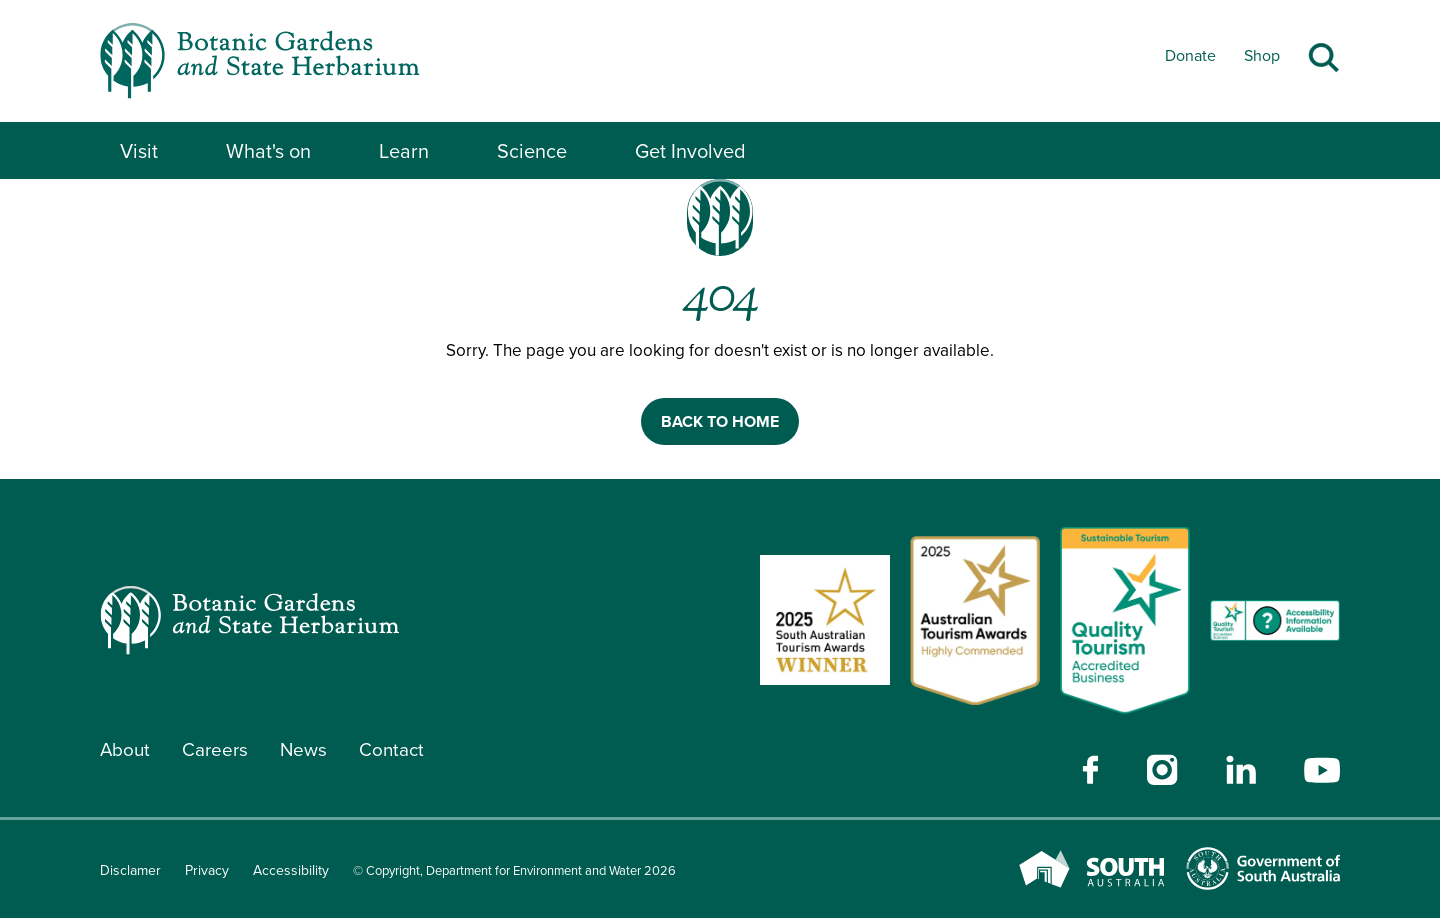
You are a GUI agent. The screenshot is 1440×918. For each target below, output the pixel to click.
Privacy (207, 870)
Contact (402, 750)
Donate (1190, 55)
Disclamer (130, 870)
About (126, 750)
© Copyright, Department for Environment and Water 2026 (533, 870)
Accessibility (291, 870)
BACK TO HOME (720, 421)
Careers (220, 750)
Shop (1262, 55)
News (311, 750)
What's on (268, 151)
